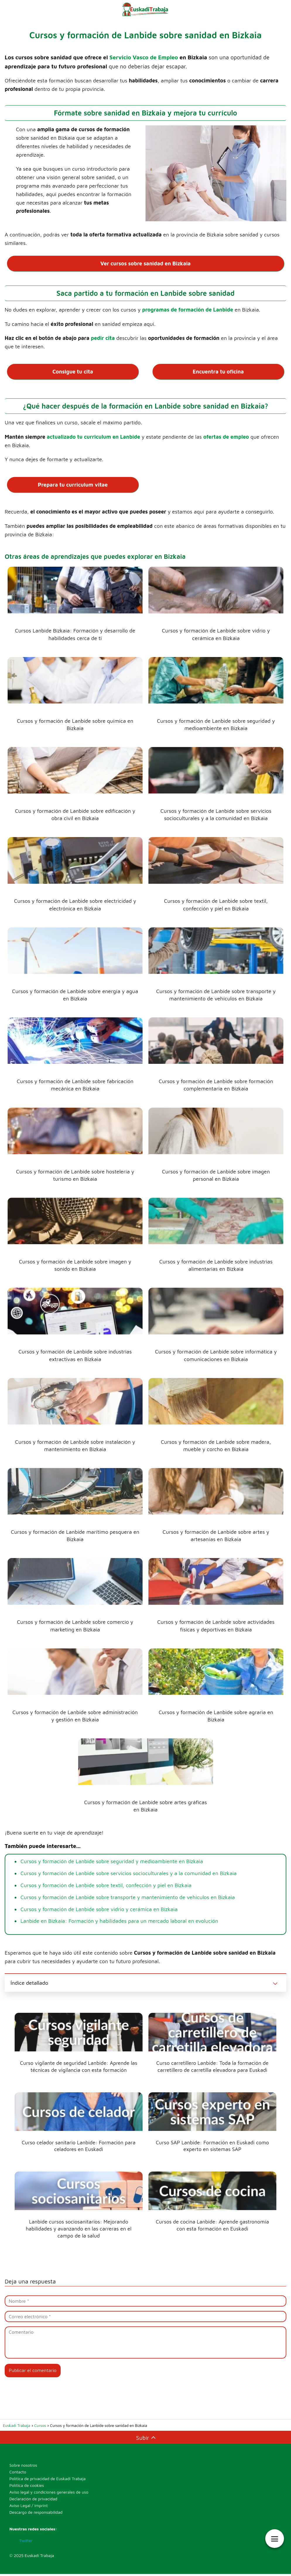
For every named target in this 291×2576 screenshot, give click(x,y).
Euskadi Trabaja (39, 2557)
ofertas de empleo (226, 436)
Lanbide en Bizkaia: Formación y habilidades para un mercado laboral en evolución (119, 1920)
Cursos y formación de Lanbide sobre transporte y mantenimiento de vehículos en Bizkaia (127, 1896)
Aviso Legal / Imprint (28, 2507)
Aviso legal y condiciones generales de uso (48, 2493)
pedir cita (103, 338)
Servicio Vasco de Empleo (143, 57)
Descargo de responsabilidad (35, 2513)
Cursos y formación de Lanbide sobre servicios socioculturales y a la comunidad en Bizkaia (128, 1873)
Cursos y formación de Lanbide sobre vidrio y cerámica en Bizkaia (98, 1908)
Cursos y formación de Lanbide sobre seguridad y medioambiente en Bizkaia (111, 1861)
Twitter (25, 2542)
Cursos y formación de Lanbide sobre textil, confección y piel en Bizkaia (105, 1884)
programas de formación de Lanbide (187, 309)
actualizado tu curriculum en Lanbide (93, 436)
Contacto (17, 2473)
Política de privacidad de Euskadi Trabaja (47, 2480)
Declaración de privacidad (33, 2500)
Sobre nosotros (23, 2466)
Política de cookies (26, 2487)
